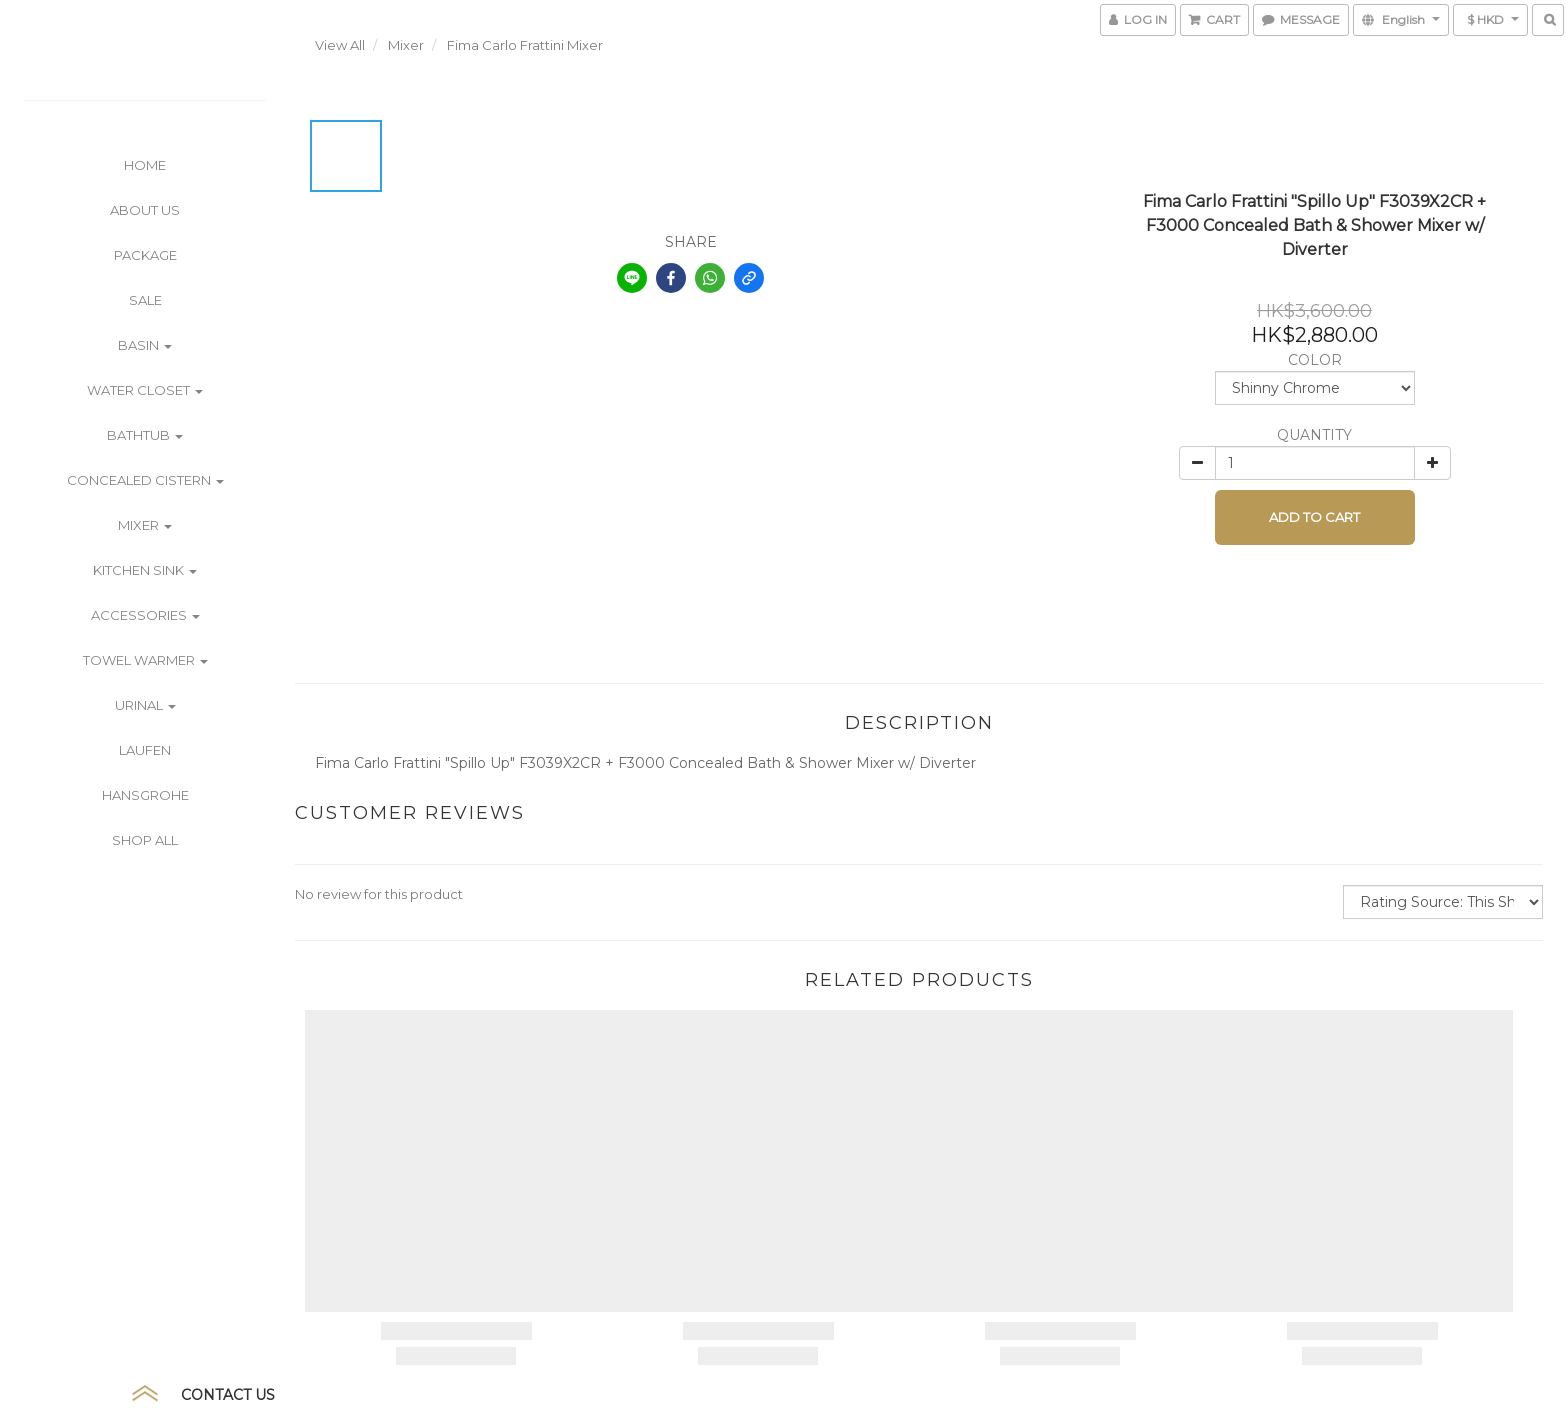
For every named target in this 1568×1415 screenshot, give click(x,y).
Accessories (145, 615)
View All (340, 45)
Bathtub (145, 435)
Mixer (145, 525)
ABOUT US (145, 210)
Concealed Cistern (145, 480)
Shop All (145, 840)
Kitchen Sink (145, 570)
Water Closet (145, 390)
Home (145, 165)
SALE (145, 300)
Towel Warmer (145, 660)
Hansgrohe (145, 795)
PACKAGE (145, 255)
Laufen (145, 750)
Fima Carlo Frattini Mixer (525, 45)
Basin (145, 345)
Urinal (145, 705)
